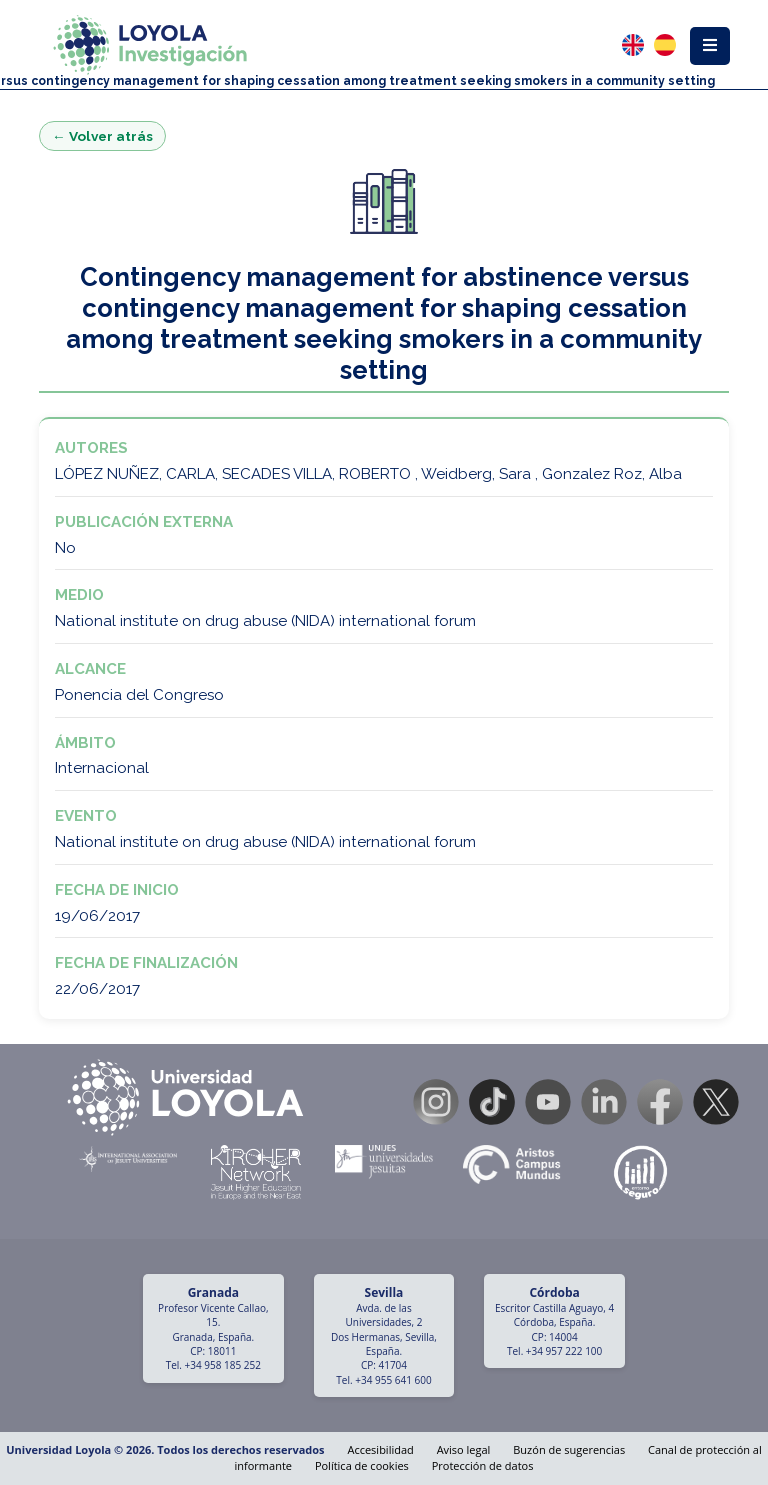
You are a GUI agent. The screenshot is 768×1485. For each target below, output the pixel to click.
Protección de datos (483, 1465)
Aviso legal (464, 1449)
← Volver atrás (102, 136)
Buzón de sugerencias (569, 1449)
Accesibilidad (380, 1449)
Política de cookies (362, 1465)
